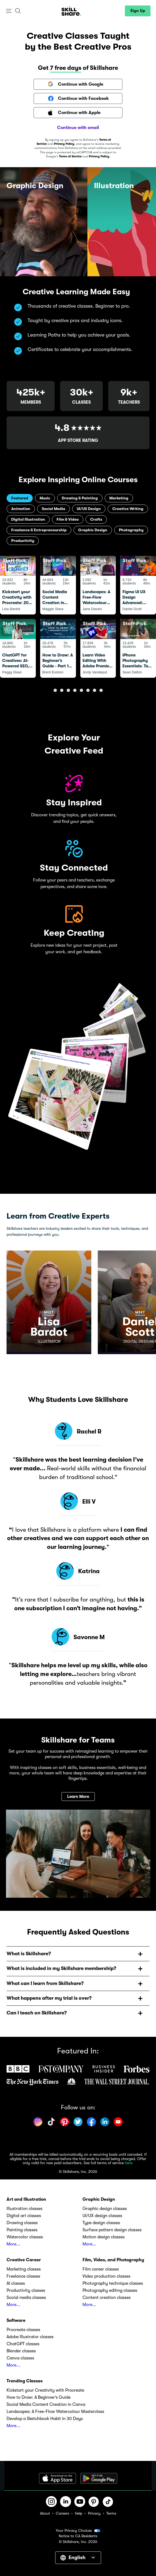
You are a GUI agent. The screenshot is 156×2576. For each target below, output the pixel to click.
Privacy (94, 2513)
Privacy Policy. (99, 156)
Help (78, 2513)
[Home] (71, 11)
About (45, 2513)
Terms (111, 2513)
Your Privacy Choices (78, 2530)
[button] (8, 11)
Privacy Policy (64, 144)
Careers (62, 2513)
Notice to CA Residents (78, 2536)
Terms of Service (70, 156)
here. (129, 2163)
